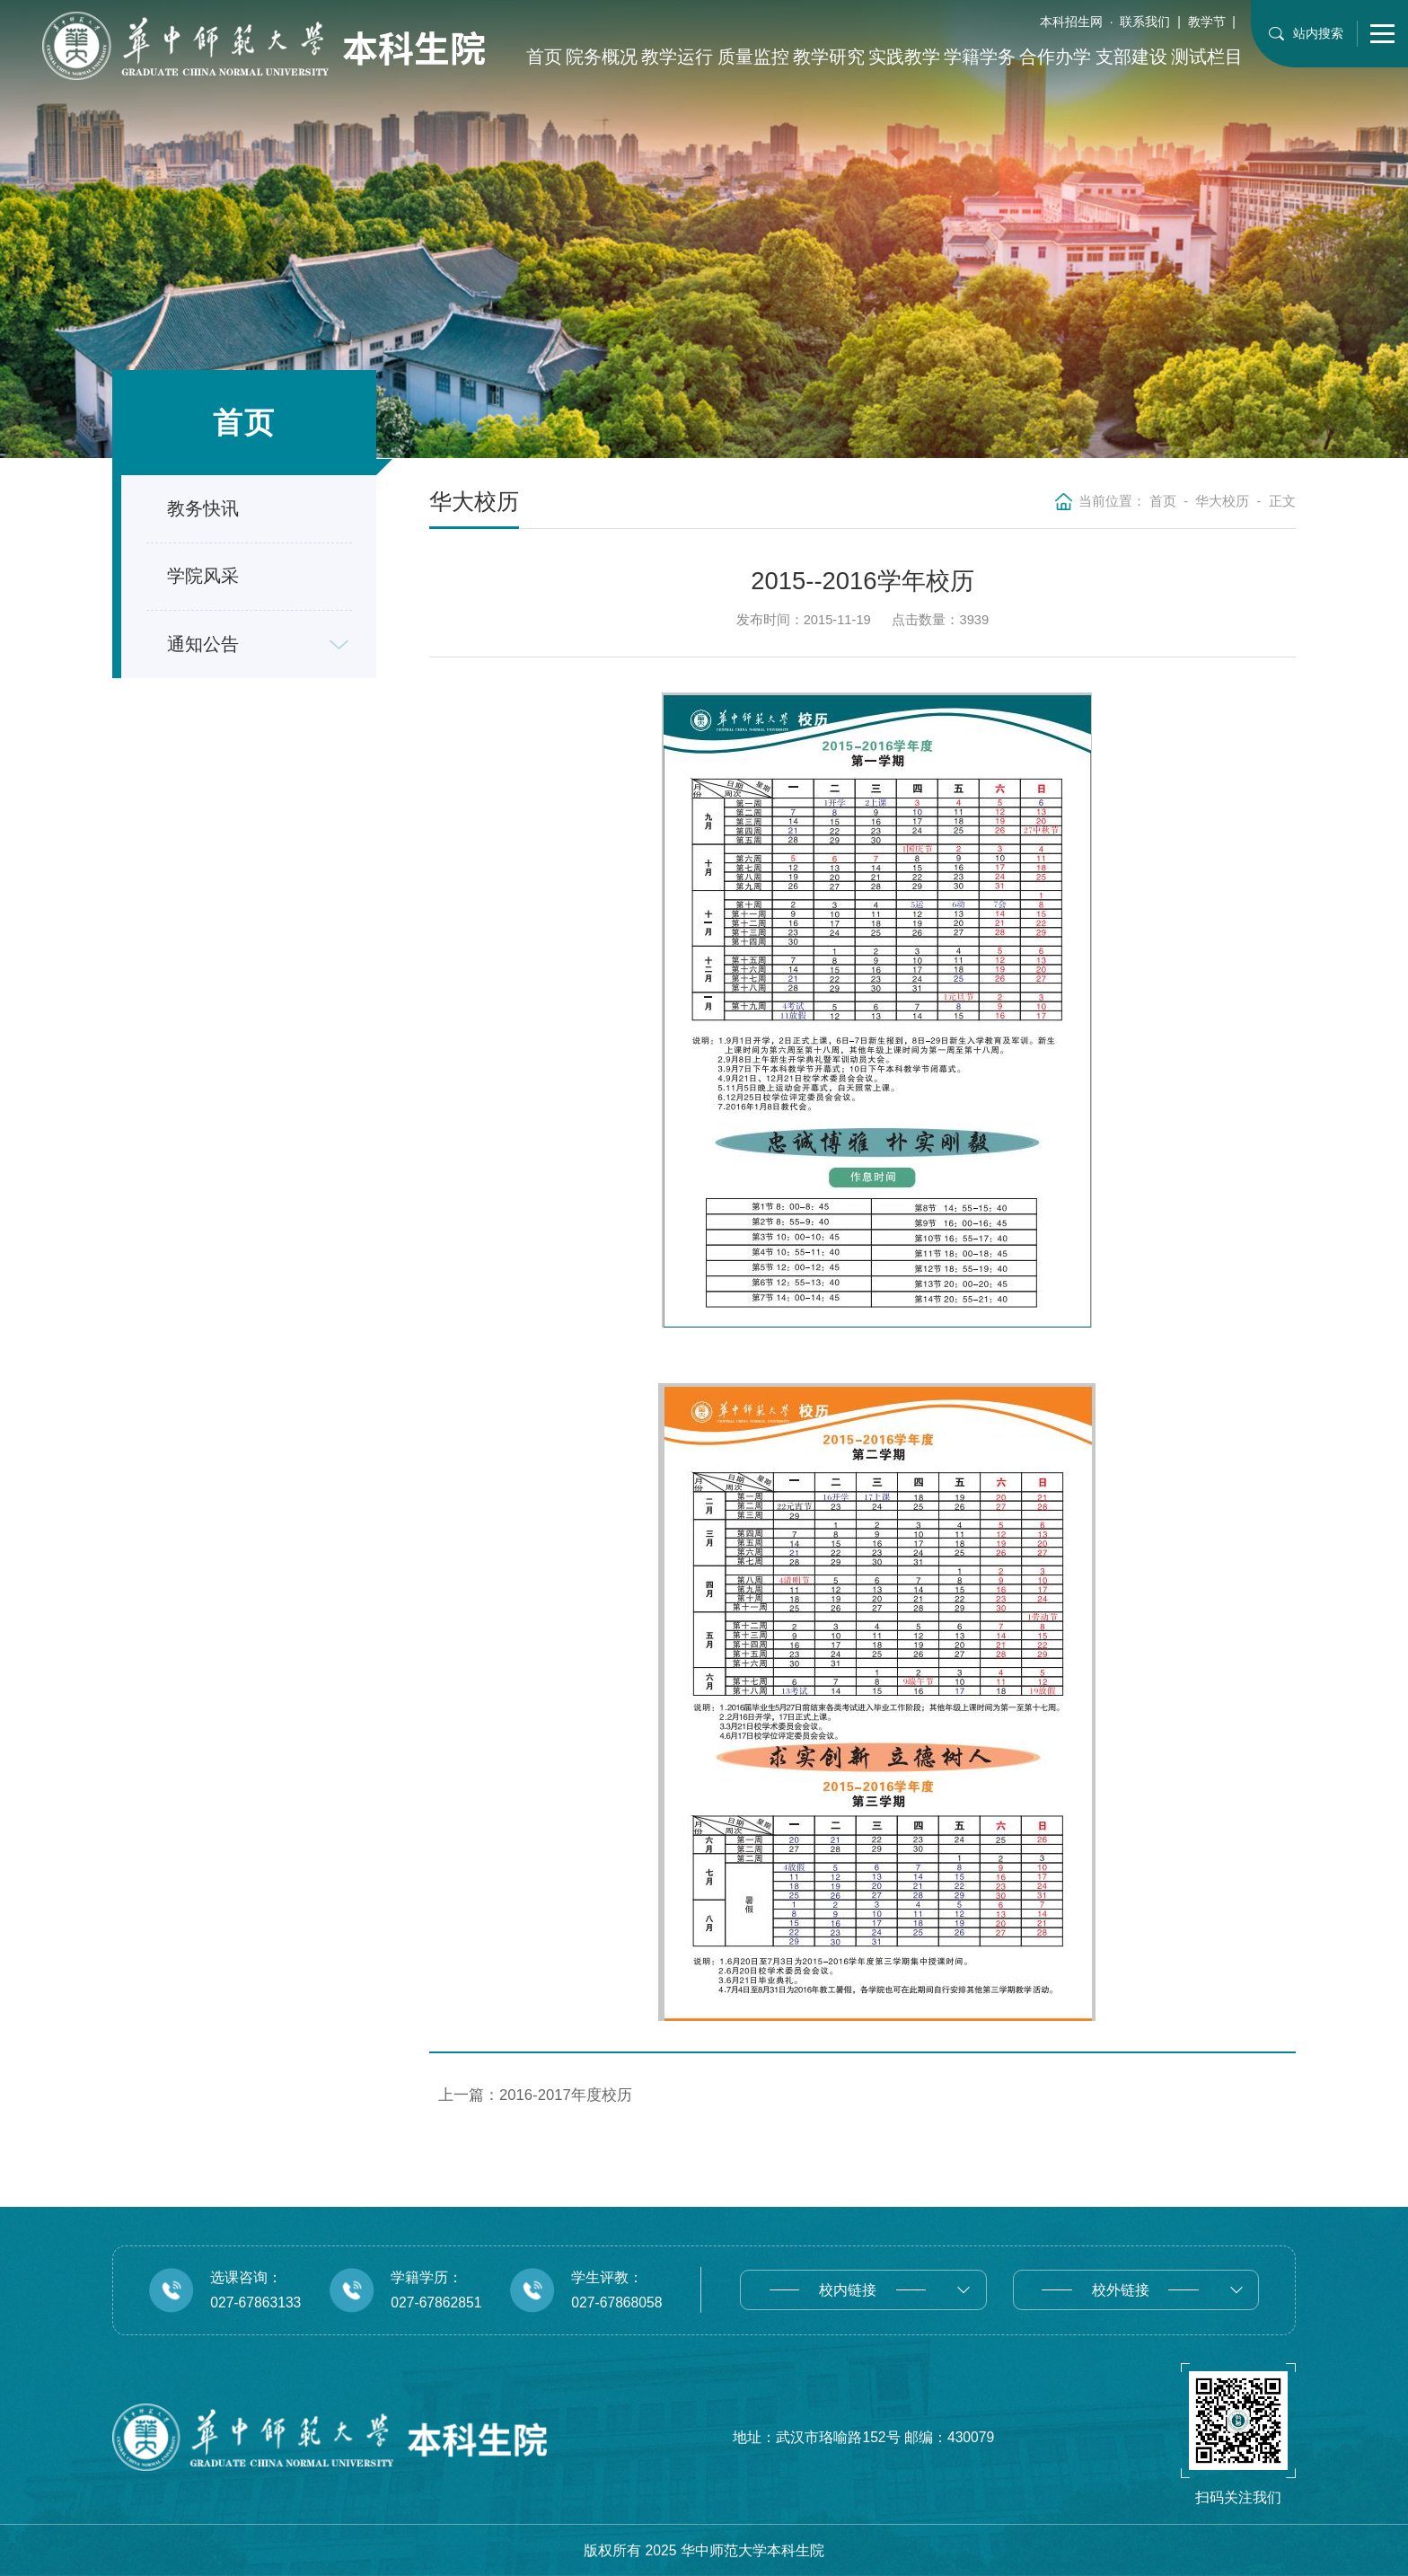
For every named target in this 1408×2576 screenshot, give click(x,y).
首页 (544, 56)
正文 (1282, 501)
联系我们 (1145, 22)
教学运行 (677, 56)
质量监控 (753, 56)
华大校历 (1222, 501)
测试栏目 (1207, 56)
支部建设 (1131, 56)
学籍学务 (980, 56)
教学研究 (829, 56)
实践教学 (904, 56)
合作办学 (1055, 56)
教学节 (1207, 22)
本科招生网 (1071, 22)
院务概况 (602, 56)
